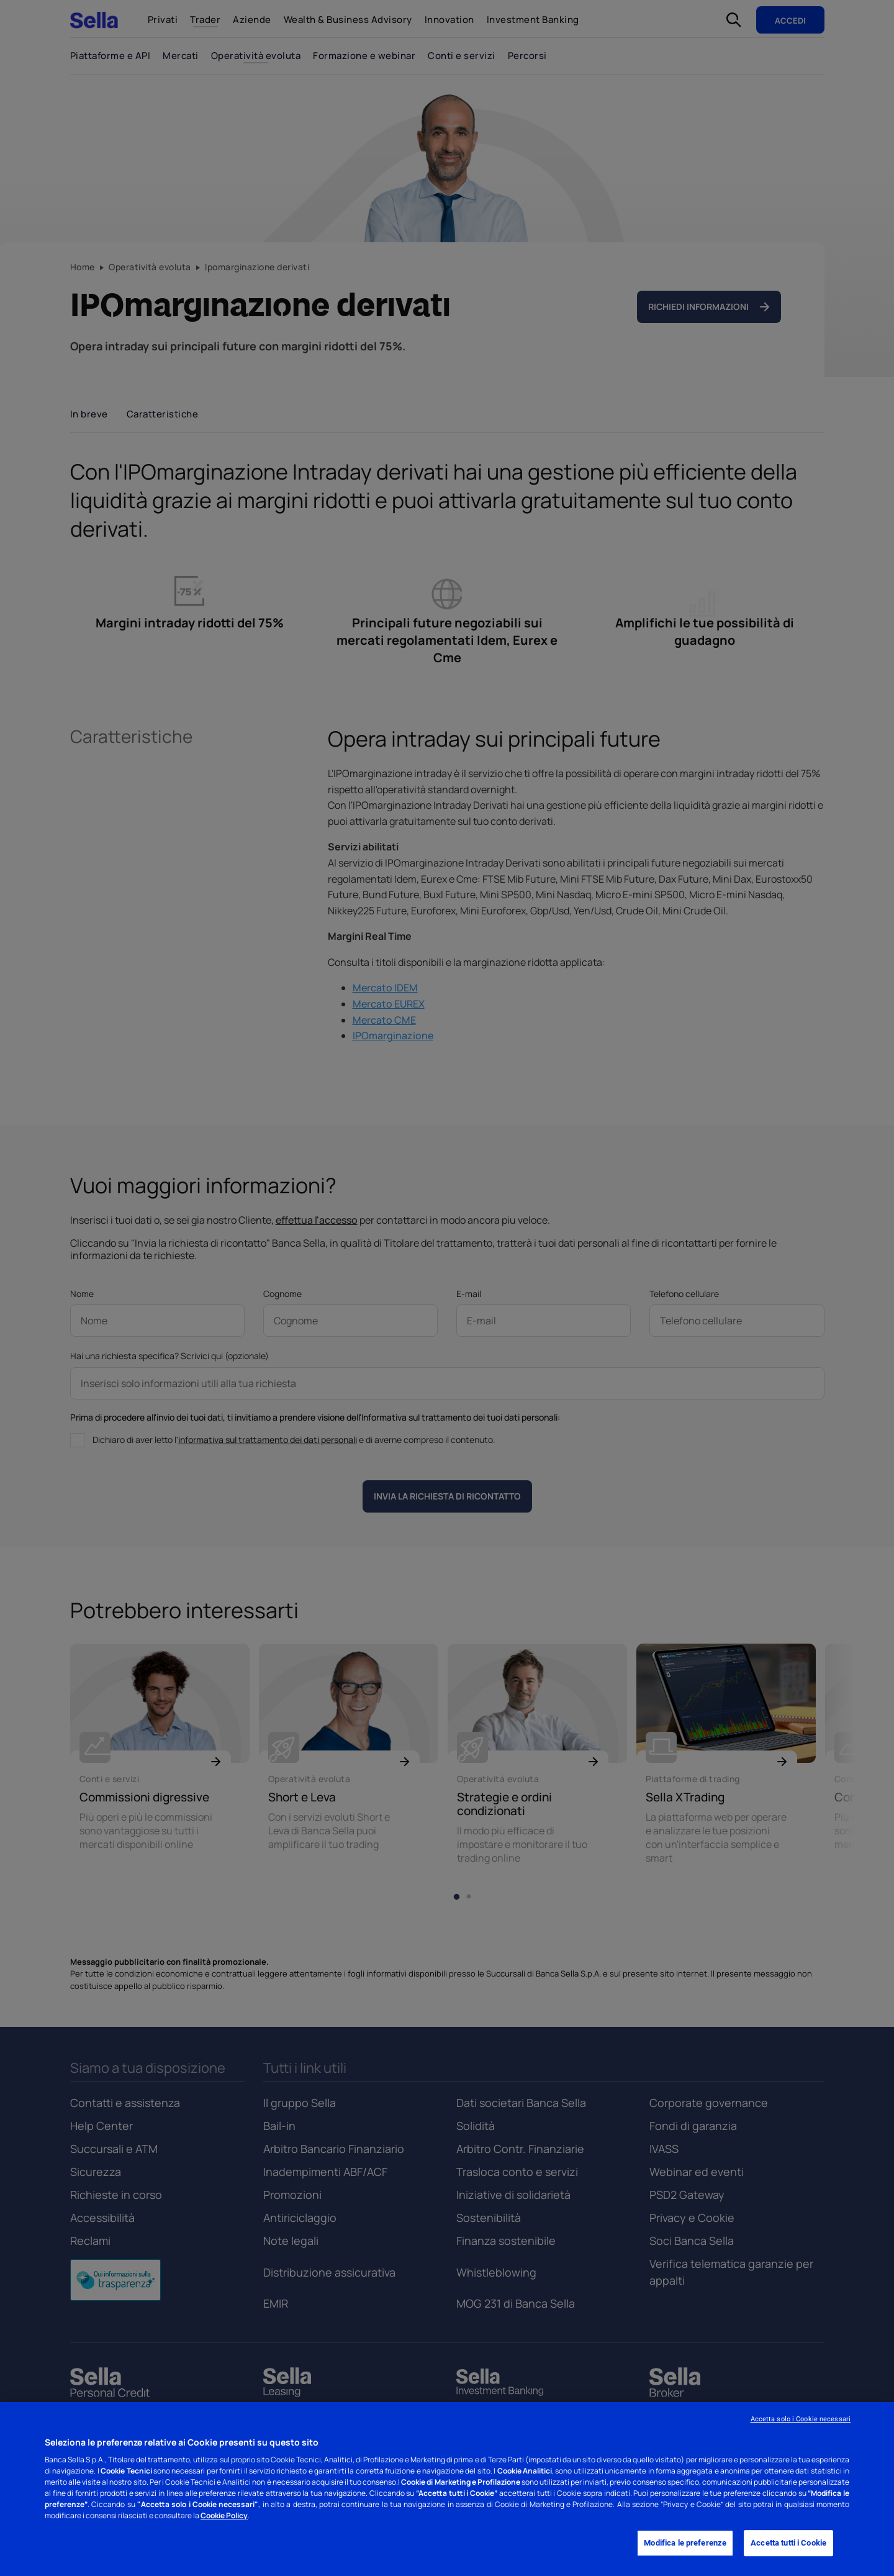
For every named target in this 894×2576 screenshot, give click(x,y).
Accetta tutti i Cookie (788, 2543)
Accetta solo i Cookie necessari (801, 2419)
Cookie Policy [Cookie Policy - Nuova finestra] (224, 2515)
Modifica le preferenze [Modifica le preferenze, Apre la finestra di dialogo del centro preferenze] (685, 2543)
